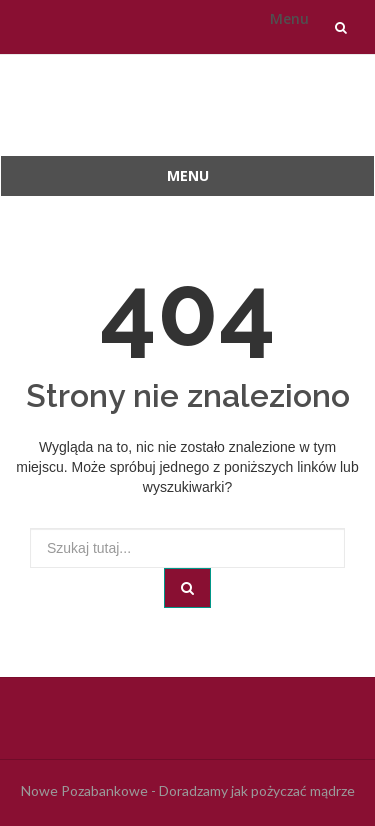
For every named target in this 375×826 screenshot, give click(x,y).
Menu (289, 18)
